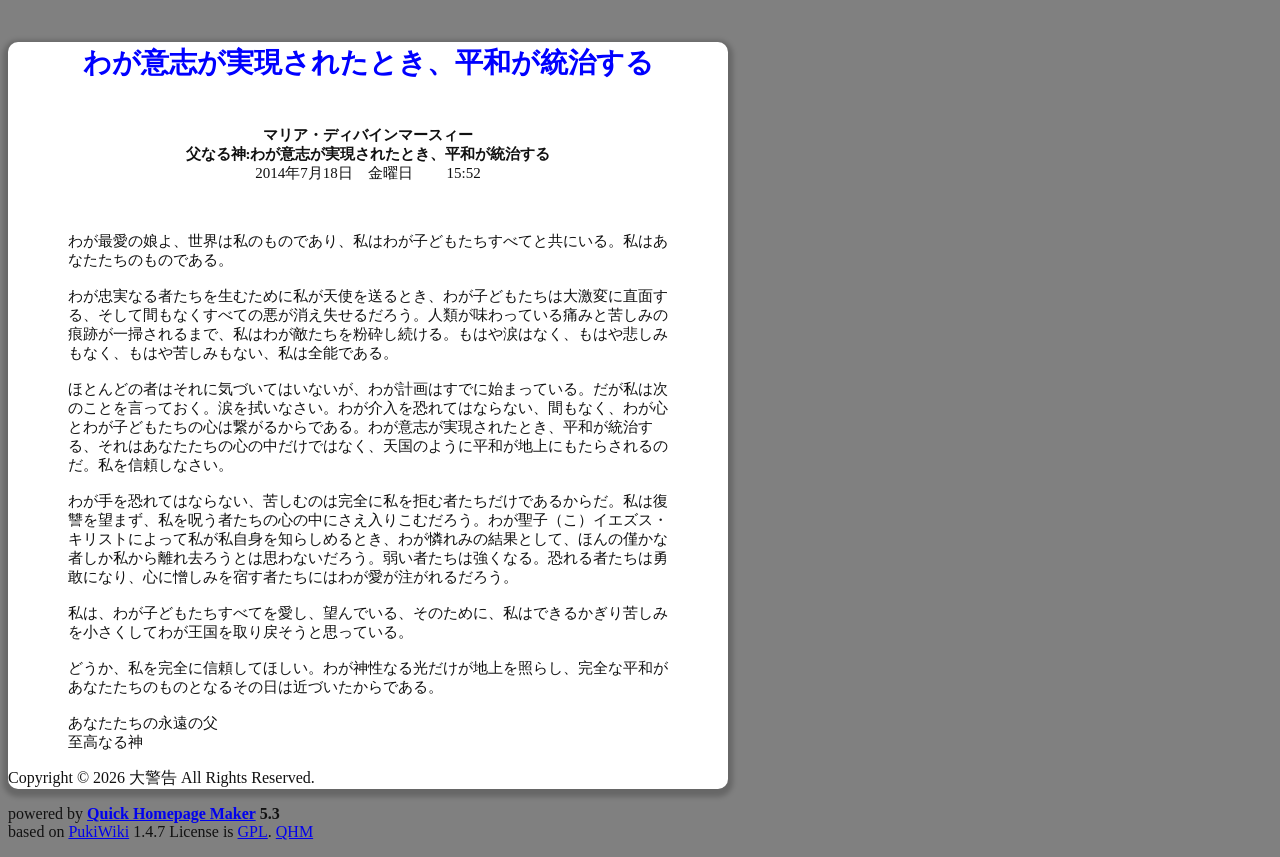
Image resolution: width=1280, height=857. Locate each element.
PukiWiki (98, 831)
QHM (294, 831)
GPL (253, 831)
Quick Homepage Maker (171, 813)
